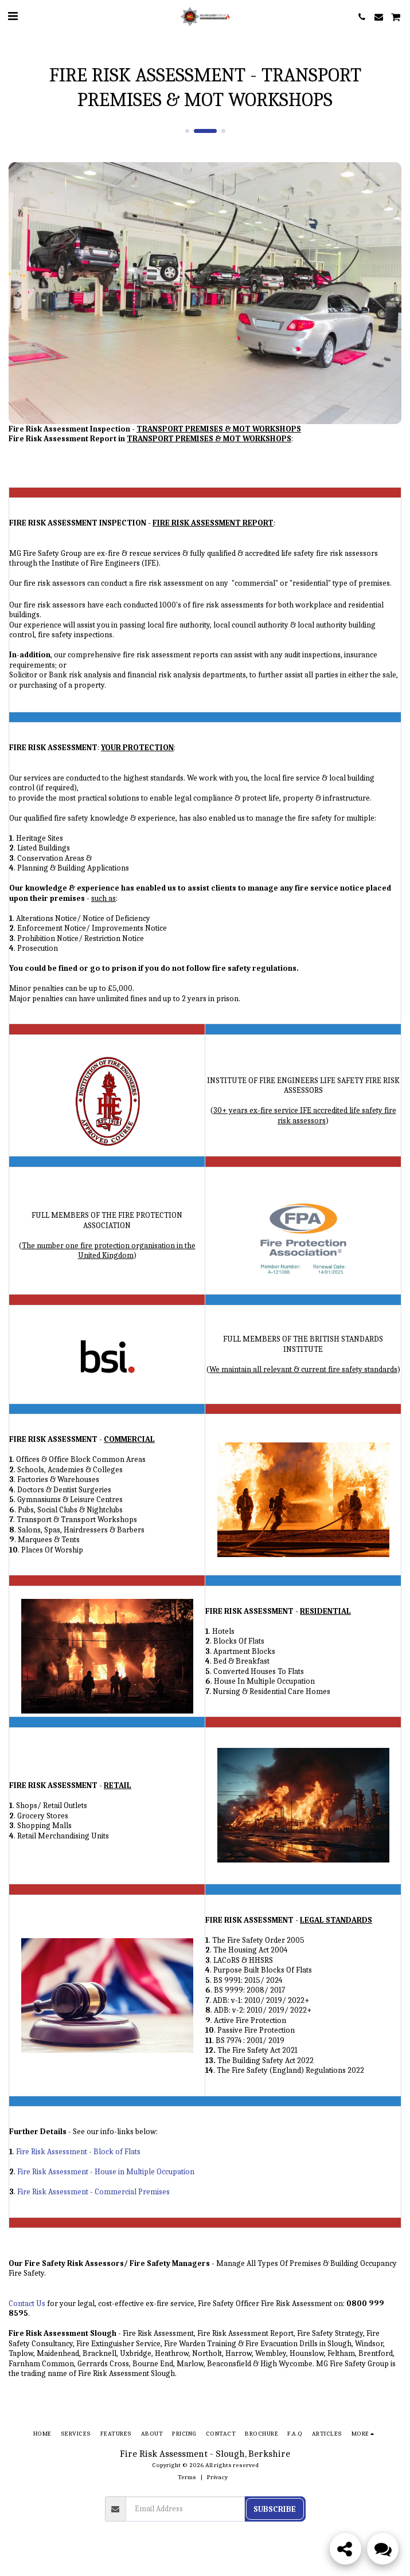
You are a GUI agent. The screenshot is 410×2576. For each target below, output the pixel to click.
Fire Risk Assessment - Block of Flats (78, 2152)
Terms (187, 2477)
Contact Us (27, 2303)
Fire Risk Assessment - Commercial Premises (93, 2192)
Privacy (217, 2477)
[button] (12, 16)
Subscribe (274, 2509)
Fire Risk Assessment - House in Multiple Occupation (105, 2172)
